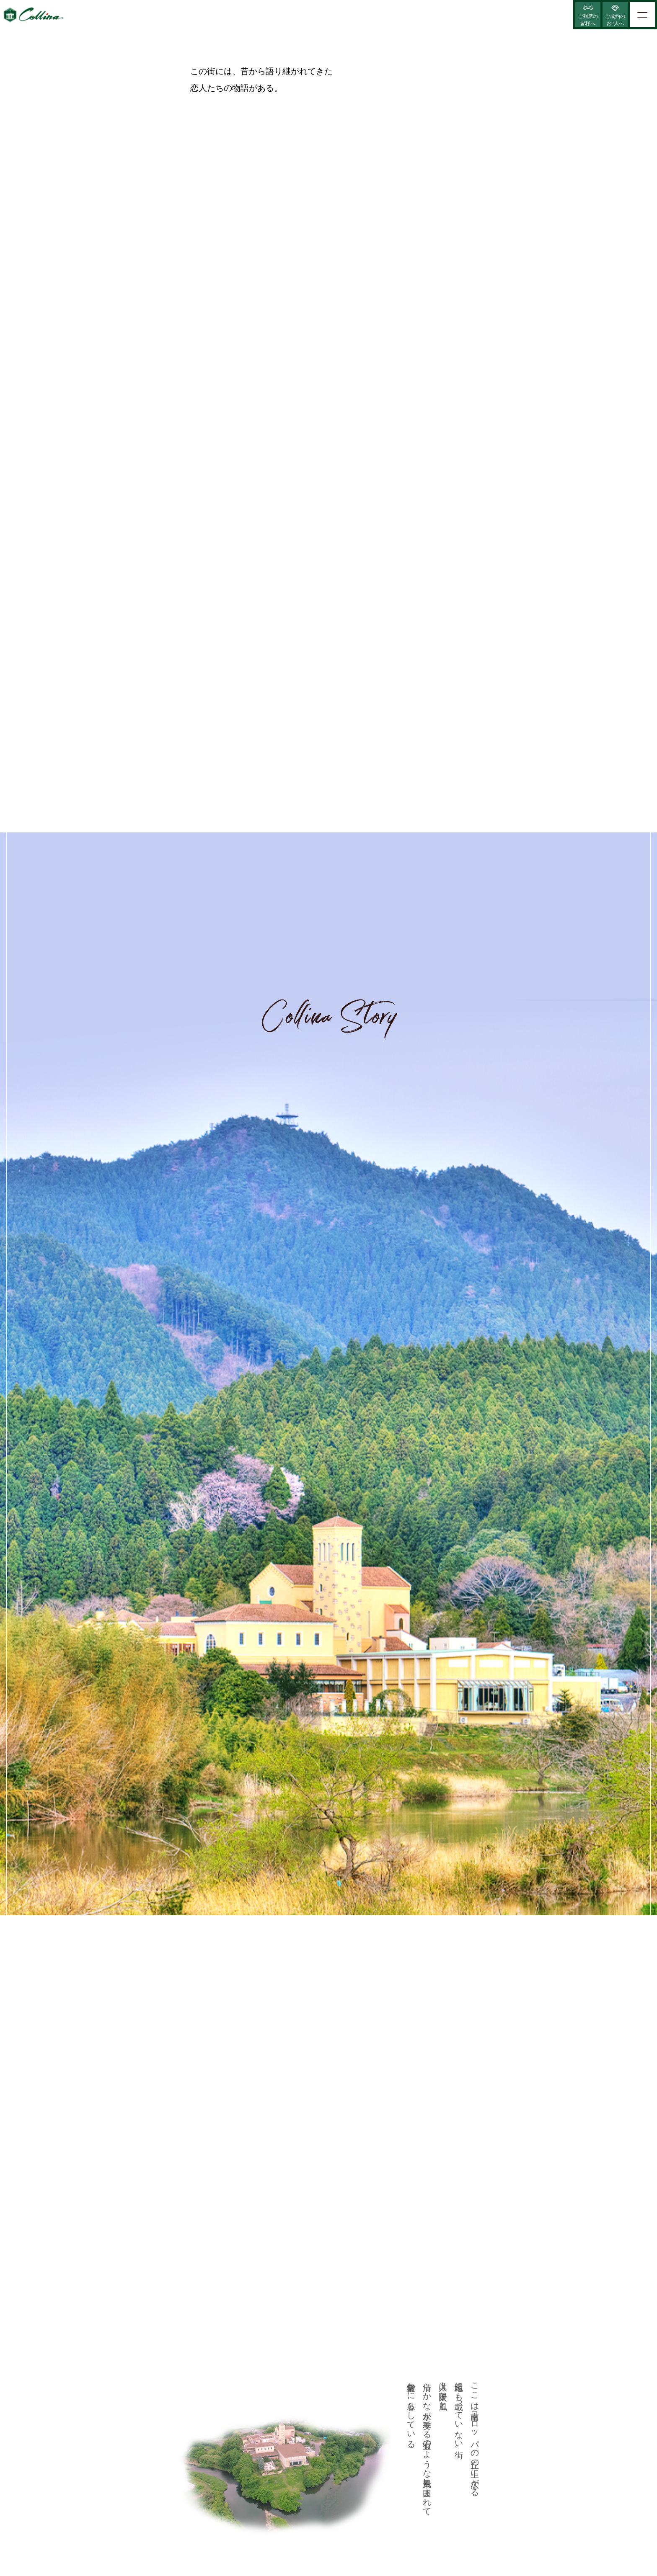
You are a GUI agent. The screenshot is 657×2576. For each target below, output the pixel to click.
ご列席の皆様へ (588, 19)
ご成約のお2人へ (615, 19)
